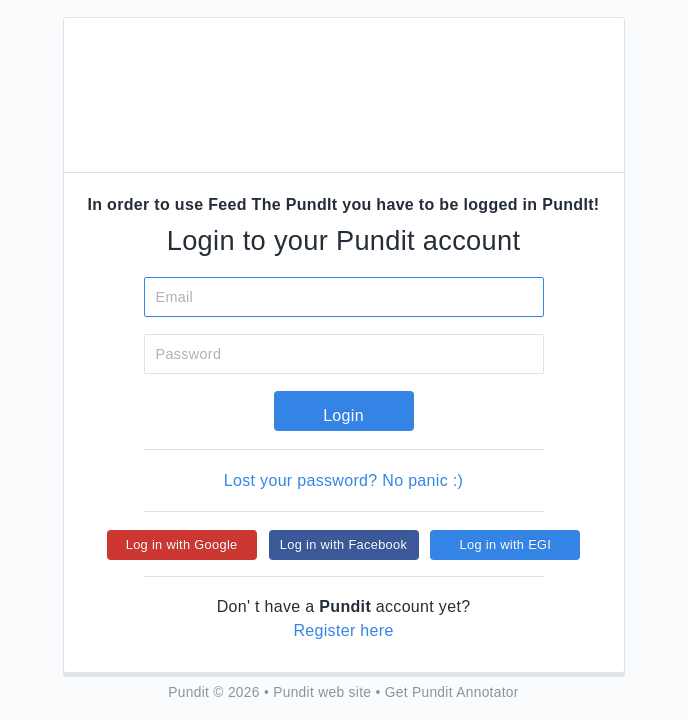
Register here (343, 630)
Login (343, 415)
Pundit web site (322, 692)
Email (175, 297)
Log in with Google (182, 544)
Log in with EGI (506, 544)
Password (189, 354)
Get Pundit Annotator (452, 692)
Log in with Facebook (343, 544)
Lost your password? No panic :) (343, 480)
